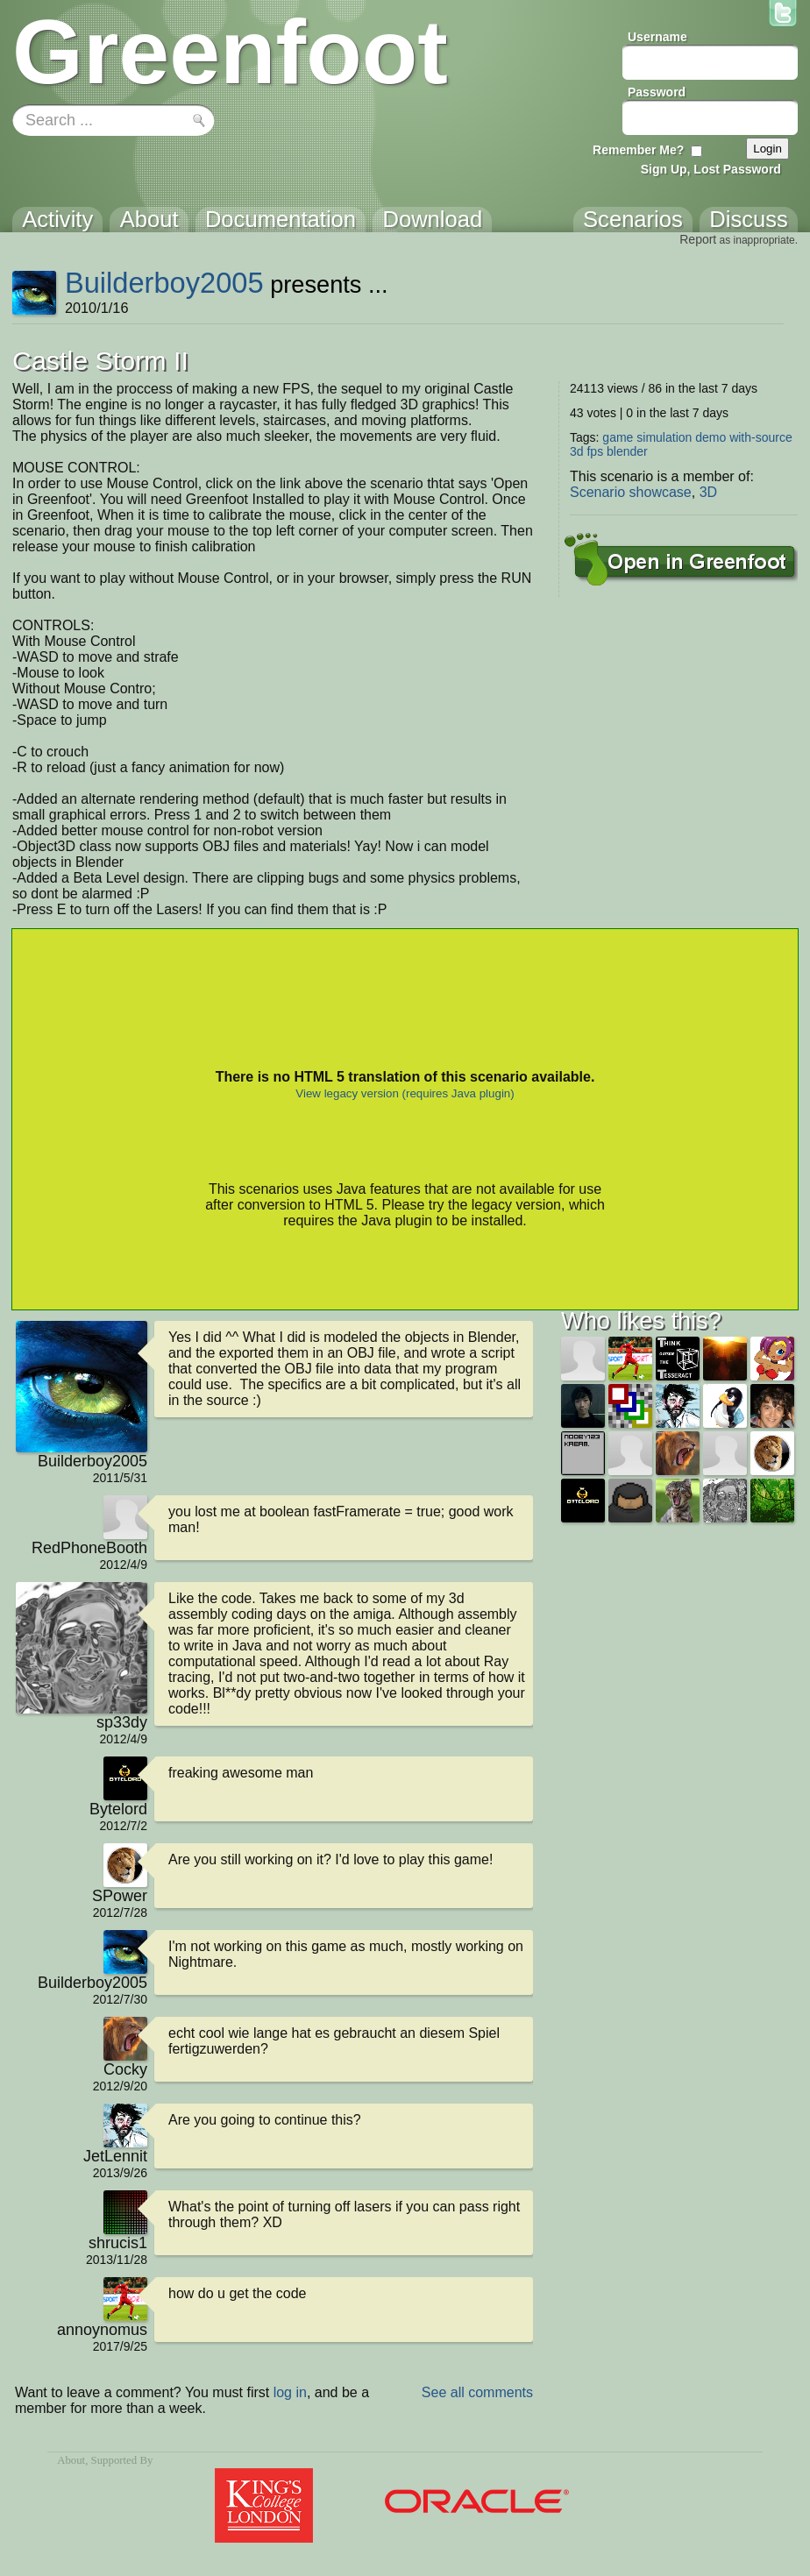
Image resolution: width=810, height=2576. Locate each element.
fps (594, 451)
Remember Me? (638, 150)
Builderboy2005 (164, 282)
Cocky (125, 2069)
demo (710, 437)
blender (627, 451)
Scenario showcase (631, 492)
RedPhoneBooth (89, 1548)
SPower (119, 1896)
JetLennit (115, 2156)
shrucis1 (118, 2243)
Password (657, 92)
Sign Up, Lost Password (711, 169)
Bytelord (118, 1809)
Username (657, 37)
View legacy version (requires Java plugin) (404, 1093)
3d (577, 451)
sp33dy (121, 1722)
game (617, 437)
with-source (760, 437)
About (71, 2460)
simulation (664, 437)
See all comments (477, 2392)
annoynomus (102, 2329)
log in (290, 2392)
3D (708, 492)
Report (697, 239)
